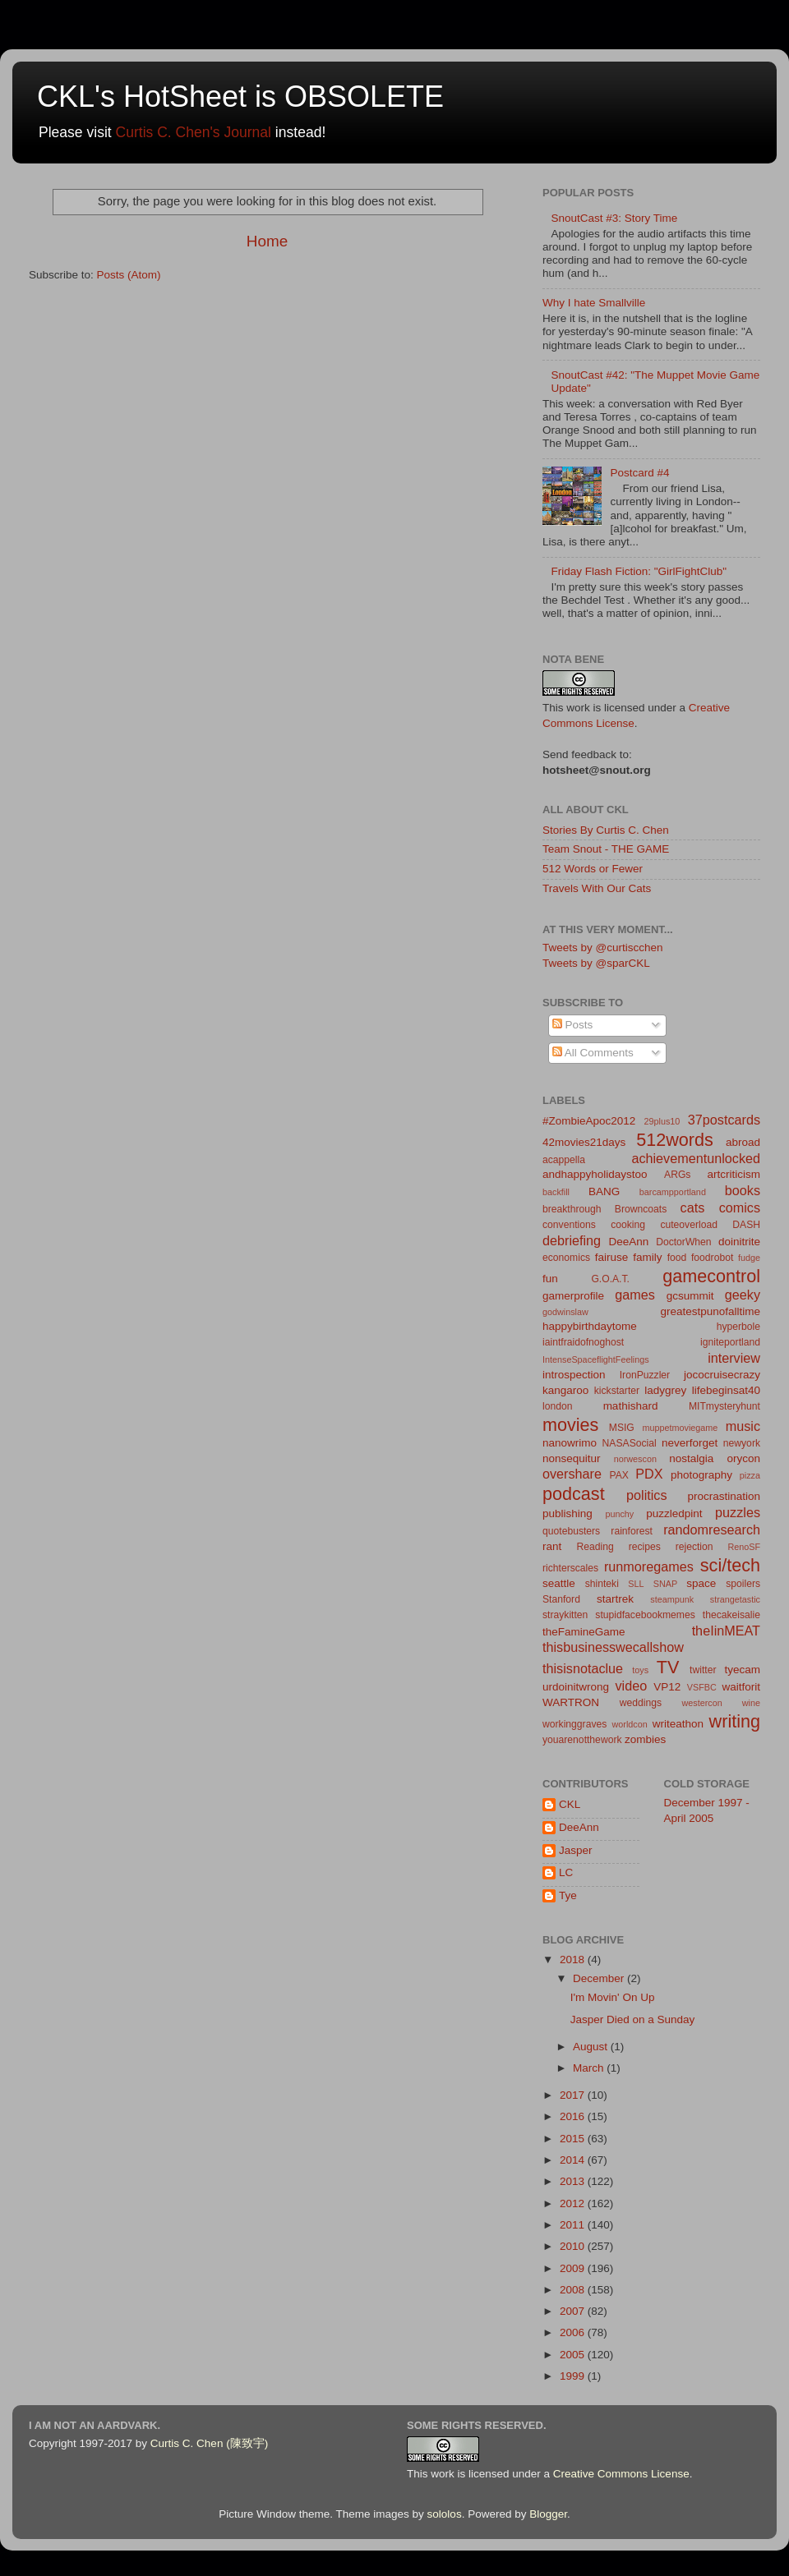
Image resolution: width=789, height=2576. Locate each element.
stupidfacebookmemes (644, 1615)
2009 (574, 2268)
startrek (615, 1599)
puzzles (737, 1512)
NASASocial (629, 1443)
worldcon (630, 1724)
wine (751, 1703)
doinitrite (739, 1241)
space (701, 1583)
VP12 (667, 1687)
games (635, 1294)
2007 (574, 2311)
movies (570, 1424)
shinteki (602, 1583)
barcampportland (672, 1192)
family (647, 1257)
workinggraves (574, 1724)
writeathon (678, 1724)
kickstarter (616, 1390)
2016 (574, 2116)
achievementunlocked (695, 1158)
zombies (645, 1739)
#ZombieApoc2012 (588, 1121)
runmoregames (649, 1566)
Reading (595, 1546)
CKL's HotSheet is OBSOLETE (240, 96)
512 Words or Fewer (592, 868)
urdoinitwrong (575, 1687)
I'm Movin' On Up (612, 1997)
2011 (574, 2225)
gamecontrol (711, 1276)
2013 (574, 2181)
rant (551, 1546)
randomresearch (711, 1529)
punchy (619, 1514)
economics (566, 1257)
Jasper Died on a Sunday (632, 2019)
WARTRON (570, 1702)
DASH (746, 1224)
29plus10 (662, 1121)
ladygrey (665, 1390)
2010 (574, 2246)
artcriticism (734, 1174)
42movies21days (583, 1142)
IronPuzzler (645, 1375)
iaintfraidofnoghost (583, 1342)
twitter (703, 1670)
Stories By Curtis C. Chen (605, 830)
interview (734, 1357)
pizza (750, 1475)
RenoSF (743, 1547)
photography (701, 1475)
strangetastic (735, 1599)
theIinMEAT (726, 1630)
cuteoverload (688, 1224)
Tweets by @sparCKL (596, 963)
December (600, 1978)
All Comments (593, 1052)
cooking (628, 1224)
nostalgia (691, 1458)
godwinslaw (565, 1312)
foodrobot (712, 1257)
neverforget (689, 1443)
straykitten (565, 1615)
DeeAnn (629, 1241)
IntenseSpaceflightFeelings (595, 1359)
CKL (569, 1804)
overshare (572, 1473)
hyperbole (738, 1326)
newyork (741, 1443)
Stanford (561, 1599)
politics (646, 1495)
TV (668, 1667)
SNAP (665, 1584)
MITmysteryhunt (724, 1406)
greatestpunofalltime (710, 1311)
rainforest (632, 1531)
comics (739, 1207)
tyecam (743, 1669)
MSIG (621, 1427)
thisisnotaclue (582, 1668)
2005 (574, 2354)
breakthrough (572, 1209)
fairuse (612, 1257)
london (557, 1406)
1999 (574, 2376)
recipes (645, 1546)
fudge (749, 1258)
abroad (743, 1142)
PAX (618, 1475)
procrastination (723, 1496)
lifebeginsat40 (726, 1390)
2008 (574, 2290)
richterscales (570, 1568)
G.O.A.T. (610, 1279)
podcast (573, 1494)
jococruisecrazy (722, 1374)
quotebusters (571, 1531)
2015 (574, 2138)
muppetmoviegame (680, 1428)
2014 (574, 2160)
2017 (574, 2095)
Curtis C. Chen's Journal (193, 132)
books (742, 1190)
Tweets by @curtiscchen (602, 947)
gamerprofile (573, 1296)
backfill (556, 1192)
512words (674, 1139)
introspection (574, 1374)
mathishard (630, 1406)
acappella (563, 1160)
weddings (641, 1703)
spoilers (743, 1583)
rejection (694, 1546)
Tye (568, 1895)
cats (693, 1207)
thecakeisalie (731, 1615)
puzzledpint (674, 1513)
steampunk (672, 1599)
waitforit (741, 1687)
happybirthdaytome (589, 1326)
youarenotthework (582, 1740)
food (677, 1257)
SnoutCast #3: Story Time (614, 218)
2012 (574, 2203)
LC (566, 1872)
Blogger (548, 2514)
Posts (572, 1025)
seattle (558, 1583)
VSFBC (702, 1687)
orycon (743, 1458)
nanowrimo (569, 1443)
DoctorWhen (683, 1242)
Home (267, 241)
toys (640, 1670)
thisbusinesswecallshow (613, 1647)
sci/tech (730, 1565)
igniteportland (730, 1342)
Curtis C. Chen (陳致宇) (209, 2443)
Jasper (576, 1850)
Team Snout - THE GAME (605, 849)
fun (550, 1278)
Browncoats (641, 1209)
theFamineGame (583, 1632)
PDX (648, 1473)
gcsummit (690, 1296)
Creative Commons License (621, 2474)
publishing (567, 1513)
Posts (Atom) (129, 275)
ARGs (677, 1174)
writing (734, 1721)
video (631, 1685)
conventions (569, 1224)
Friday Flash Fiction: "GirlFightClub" (639, 571)
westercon (702, 1703)
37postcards (724, 1119)
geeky (742, 1294)
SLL (636, 1584)
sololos (444, 2514)
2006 (574, 2332)
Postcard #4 (639, 473)
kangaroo (565, 1390)
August (592, 2046)
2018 (574, 1959)
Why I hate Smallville (593, 303)
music (743, 1426)
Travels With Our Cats (596, 888)
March (590, 2068)
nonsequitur (571, 1458)
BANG (604, 1191)
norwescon (635, 1459)
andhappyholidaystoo (595, 1174)
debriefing (571, 1240)
